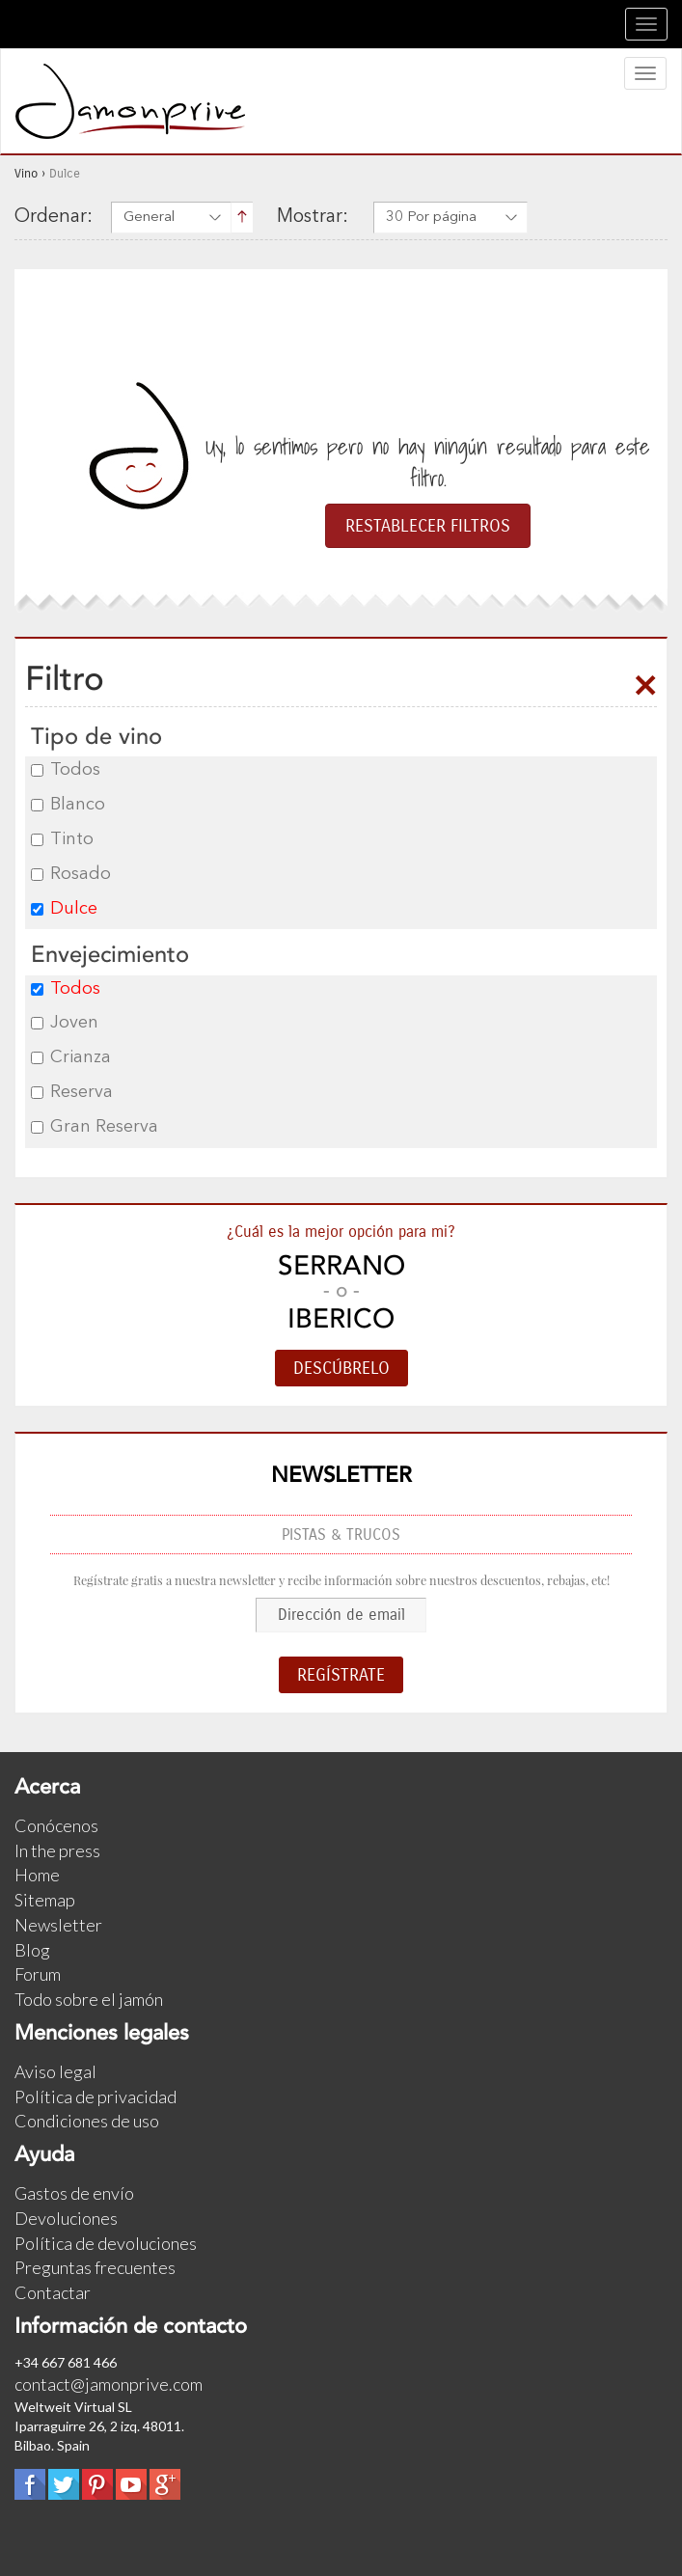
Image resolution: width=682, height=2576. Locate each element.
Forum (37, 1974)
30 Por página (431, 217)
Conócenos (56, 1825)
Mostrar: (312, 217)
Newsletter (58, 1924)
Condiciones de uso (86, 2120)
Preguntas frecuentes (95, 2267)
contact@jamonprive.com (108, 2384)
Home (37, 1874)
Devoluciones (66, 2218)
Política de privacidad (95, 2096)
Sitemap (44, 1899)
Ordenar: (53, 217)
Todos (65, 770)
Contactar (52, 2292)
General (149, 217)
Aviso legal (55, 2071)
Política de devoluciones (105, 2243)
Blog (32, 1949)
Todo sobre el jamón (88, 1999)
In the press (57, 1850)
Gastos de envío (74, 2193)
